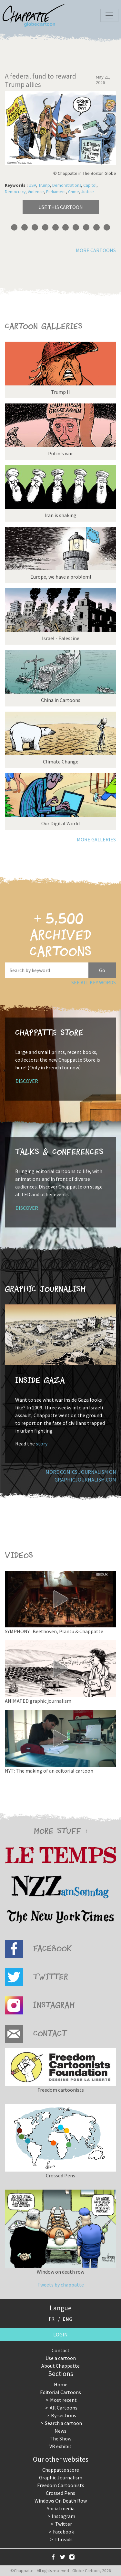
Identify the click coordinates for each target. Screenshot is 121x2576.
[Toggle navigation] (109, 15)
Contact (61, 2350)
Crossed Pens (60, 2493)
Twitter (63, 2524)
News (60, 2431)
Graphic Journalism (60, 2477)
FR (52, 2319)
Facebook (63, 2531)
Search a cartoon (63, 2423)
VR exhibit (60, 2446)
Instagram (63, 2516)
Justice (87, 191)
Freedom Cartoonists (60, 2485)
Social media (61, 2508)
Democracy (15, 191)
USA (32, 185)
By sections (63, 2415)
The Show (60, 2438)
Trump (44, 185)
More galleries (96, 839)
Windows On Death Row (61, 2500)
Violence (36, 191)
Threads (64, 2539)
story (41, 1443)
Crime (73, 191)
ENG (68, 2319)
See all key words (93, 982)
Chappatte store (60, 2470)
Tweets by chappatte (60, 2284)
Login (60, 2334)
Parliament (56, 191)
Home (60, 2384)
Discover (26, 1081)
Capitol (89, 185)
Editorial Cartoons (60, 2392)
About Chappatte (60, 2366)
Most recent (63, 2400)
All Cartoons (63, 2407)
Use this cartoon (60, 207)
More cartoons (96, 250)
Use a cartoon (60, 2358)
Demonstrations (66, 185)
